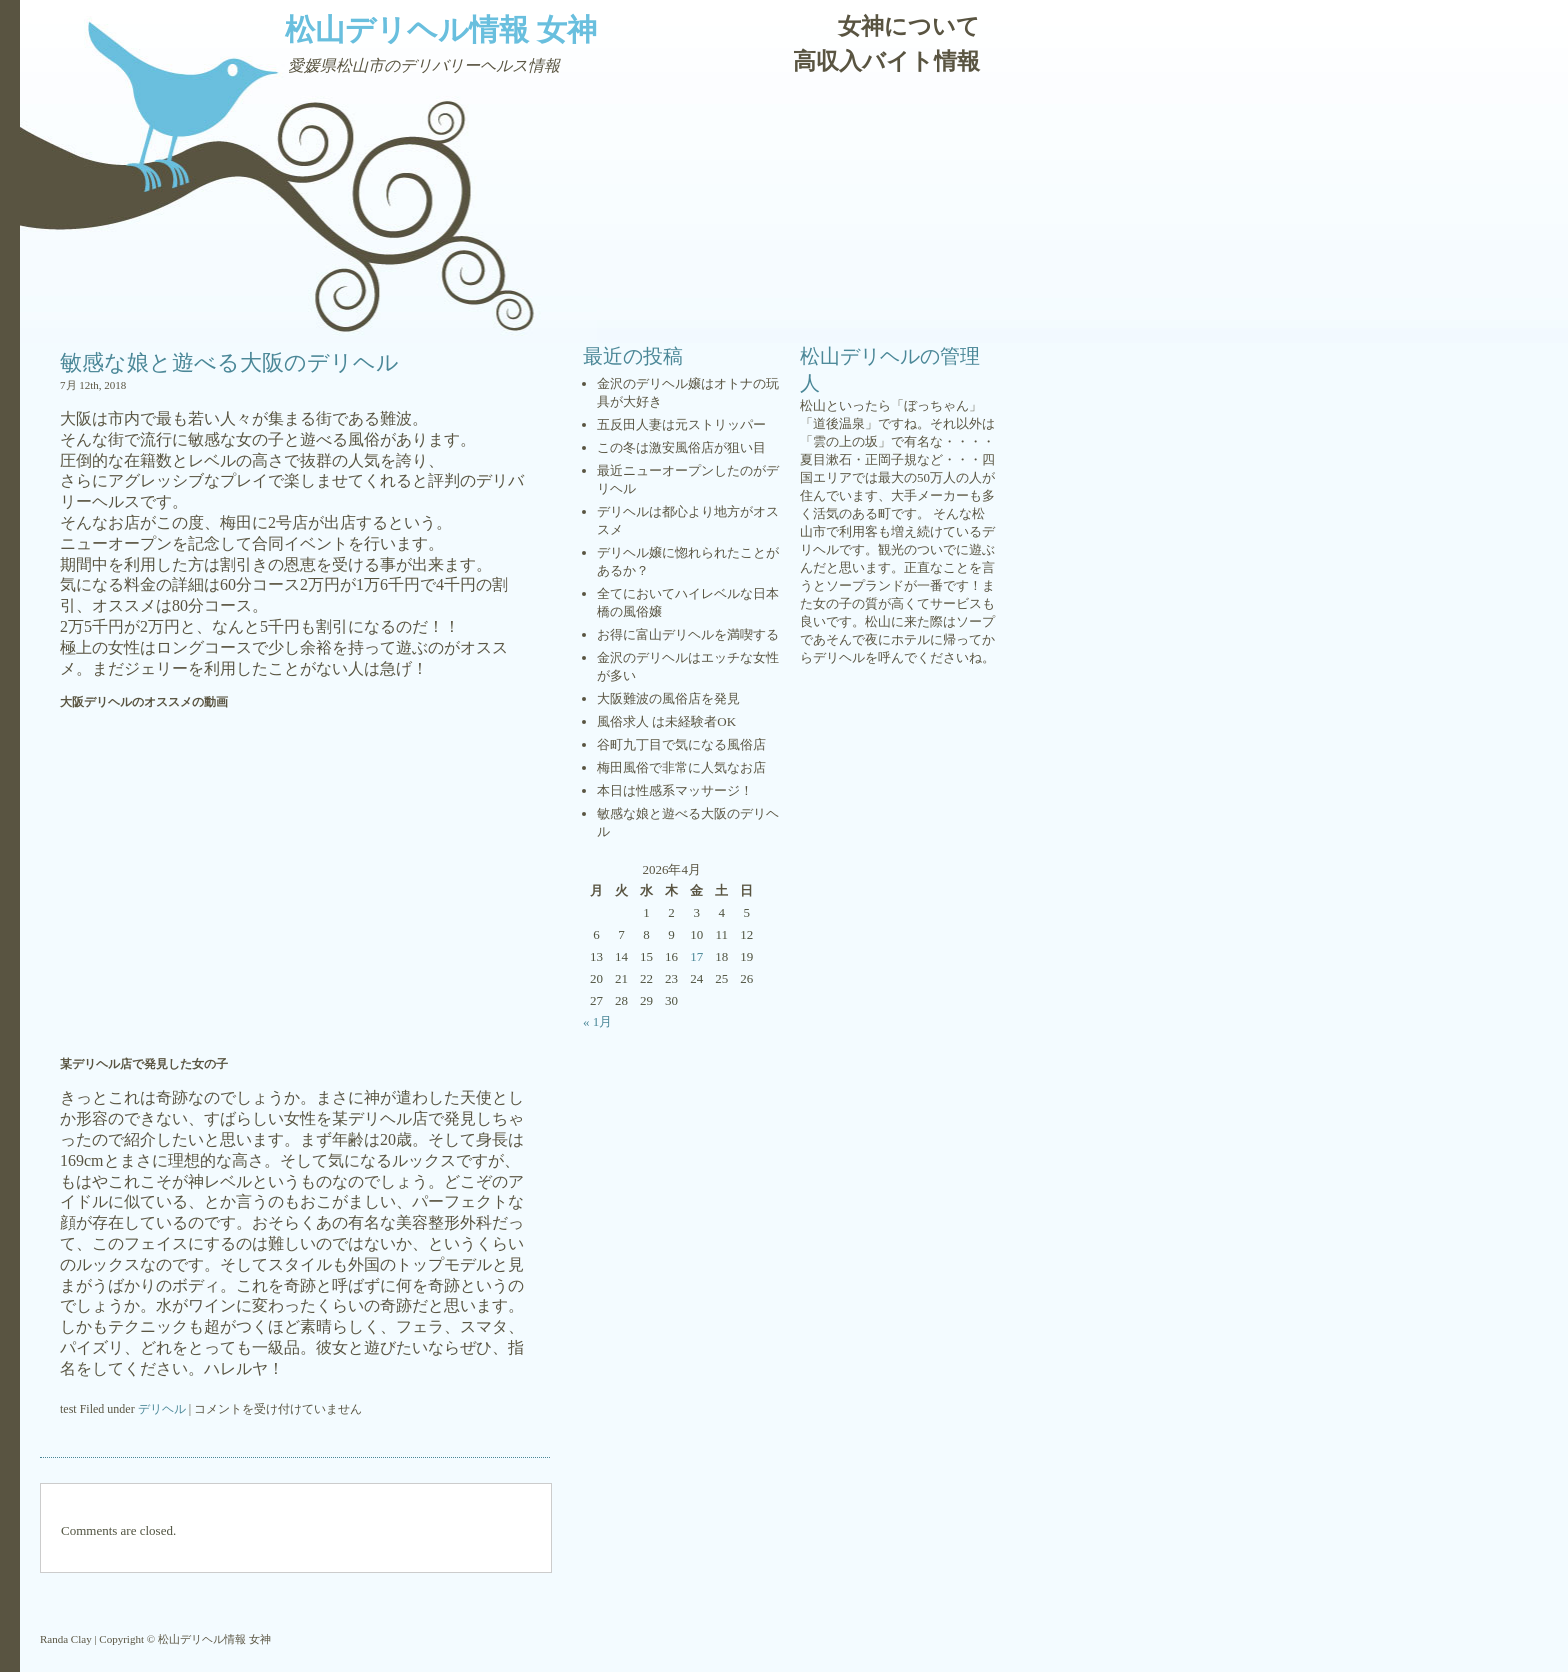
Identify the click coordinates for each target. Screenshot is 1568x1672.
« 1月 (597, 1021)
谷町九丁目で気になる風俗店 (681, 744)
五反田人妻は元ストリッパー (681, 424)
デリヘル (162, 1409)
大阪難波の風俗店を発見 (668, 698)
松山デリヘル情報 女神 (441, 29)
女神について (909, 26)
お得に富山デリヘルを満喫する (688, 634)
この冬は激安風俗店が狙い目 (681, 447)
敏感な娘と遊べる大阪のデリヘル (229, 362)
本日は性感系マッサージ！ (675, 790)
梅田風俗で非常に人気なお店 (681, 767)
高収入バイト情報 (886, 61)
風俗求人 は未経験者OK (666, 721)
